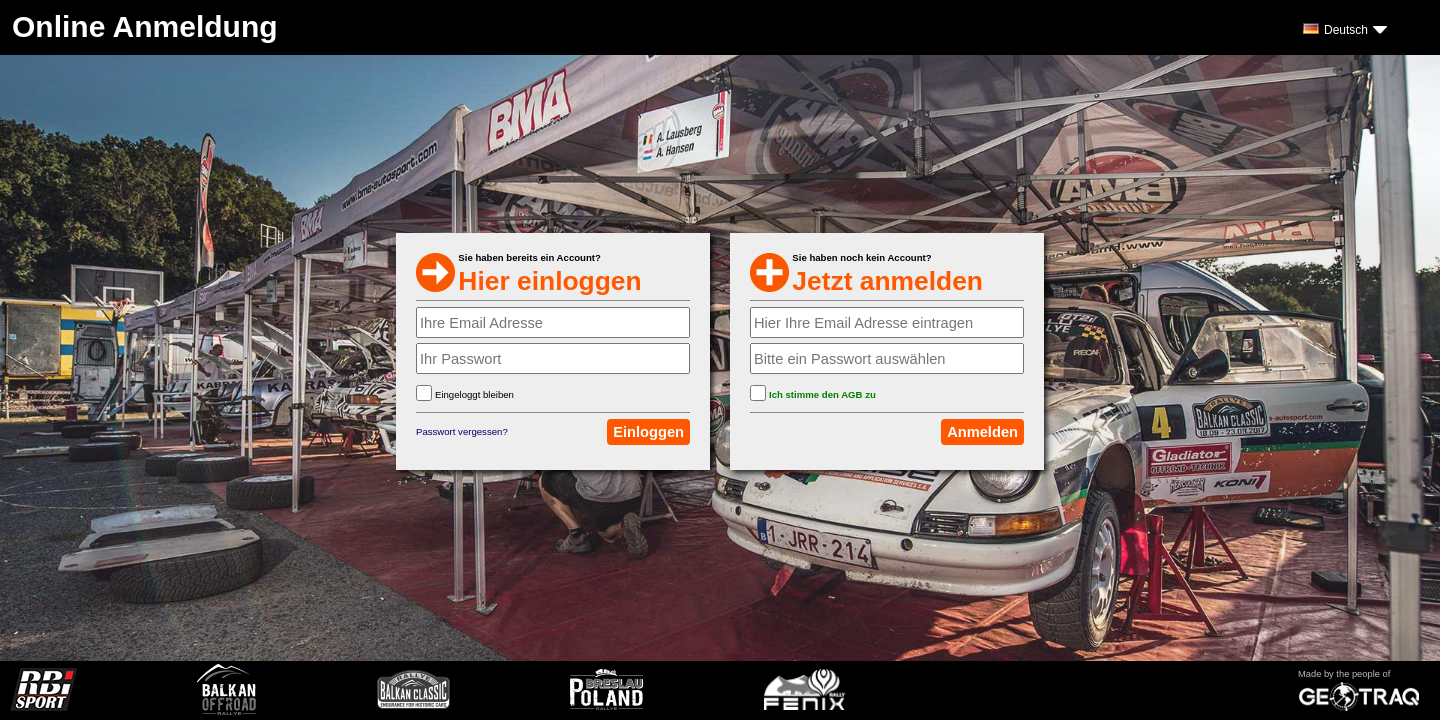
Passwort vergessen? (462, 431)
